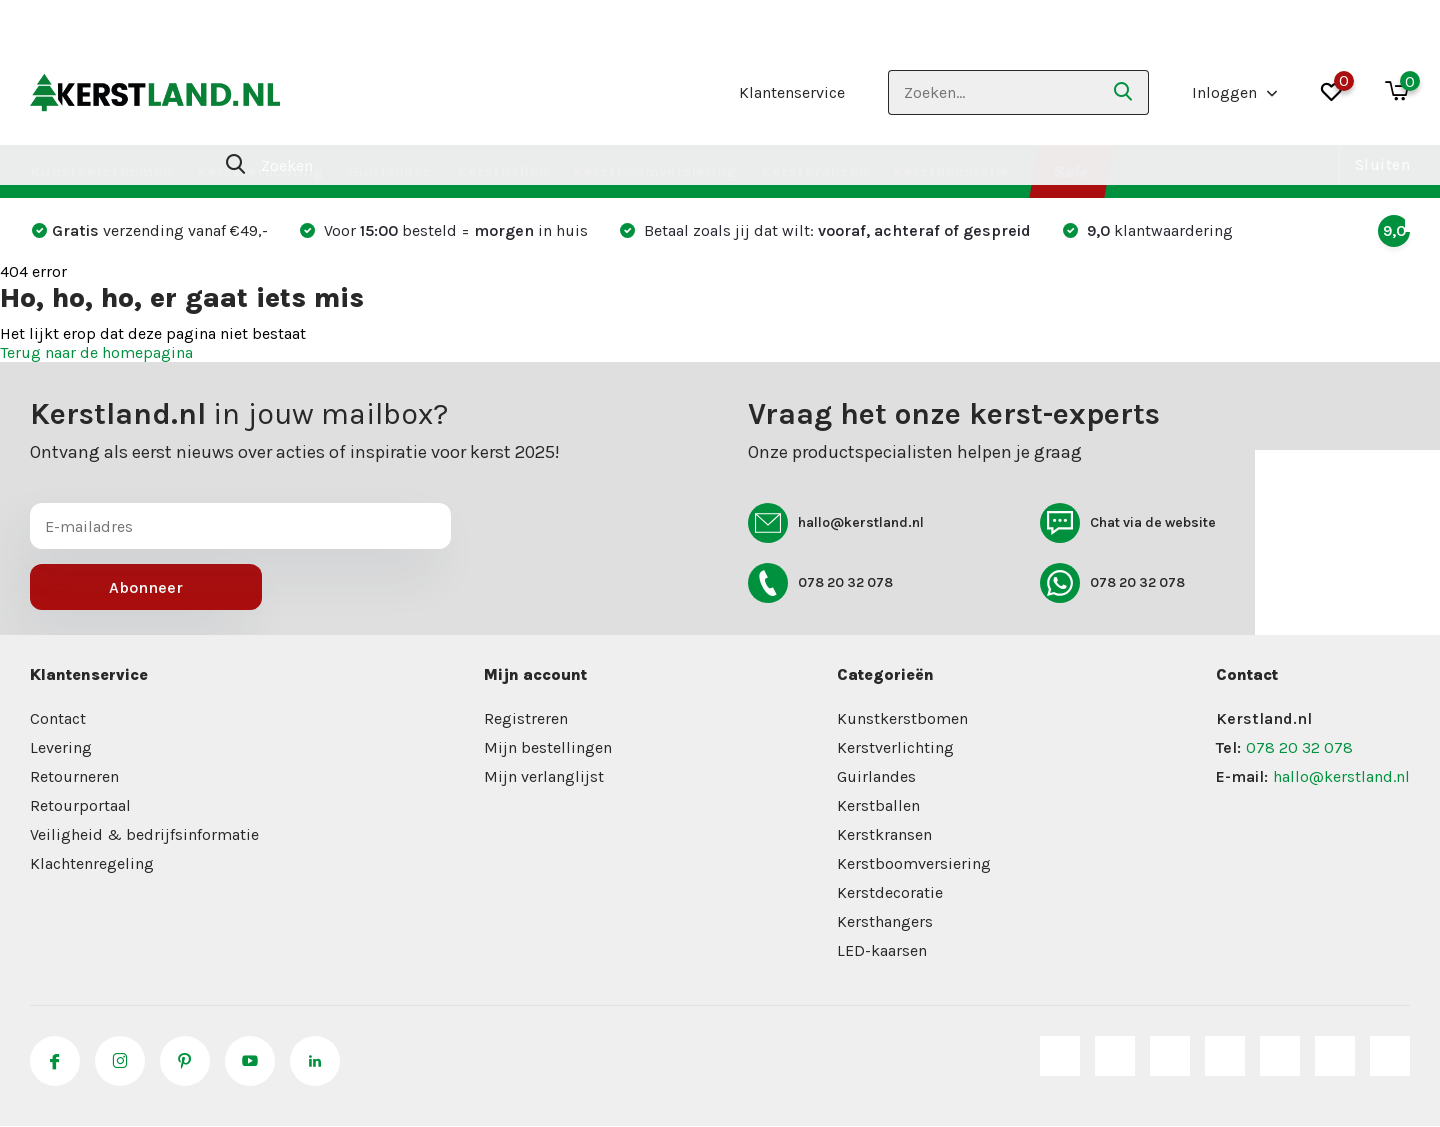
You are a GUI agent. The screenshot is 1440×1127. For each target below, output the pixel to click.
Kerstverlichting (260, 171)
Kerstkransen (814, 171)
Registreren (526, 718)
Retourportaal (80, 805)
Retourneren (74, 776)
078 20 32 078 (820, 583)
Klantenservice (792, 92)
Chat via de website (1128, 523)
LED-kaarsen (882, 950)
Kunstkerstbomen (101, 171)
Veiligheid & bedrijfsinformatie (144, 834)
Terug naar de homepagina (96, 352)
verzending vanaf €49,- (150, 230)
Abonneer (146, 587)
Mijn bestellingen (548, 747)
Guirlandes (390, 171)
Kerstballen (502, 171)
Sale (1071, 171)
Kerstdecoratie (951, 171)
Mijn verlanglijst (544, 776)
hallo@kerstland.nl (836, 523)
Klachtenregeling (92, 863)
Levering (61, 747)
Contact (58, 718)
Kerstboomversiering (654, 171)
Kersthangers (885, 921)
